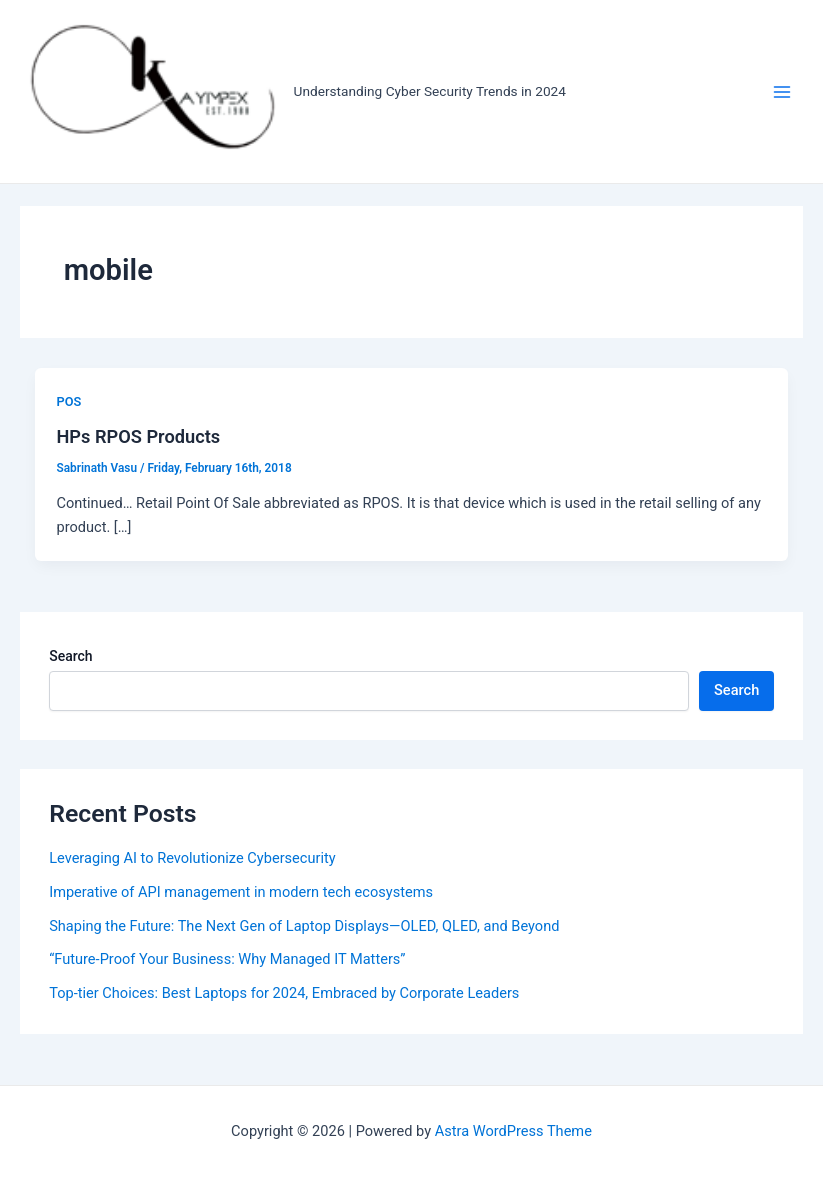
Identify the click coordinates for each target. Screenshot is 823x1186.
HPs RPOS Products (138, 436)
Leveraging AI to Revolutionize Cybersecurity (192, 858)
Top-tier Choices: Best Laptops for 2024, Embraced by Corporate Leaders (284, 993)
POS (68, 401)
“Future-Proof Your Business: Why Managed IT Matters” (227, 959)
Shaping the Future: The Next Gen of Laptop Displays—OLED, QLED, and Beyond (304, 926)
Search (70, 656)
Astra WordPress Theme (513, 1131)
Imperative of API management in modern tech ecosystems (241, 892)
